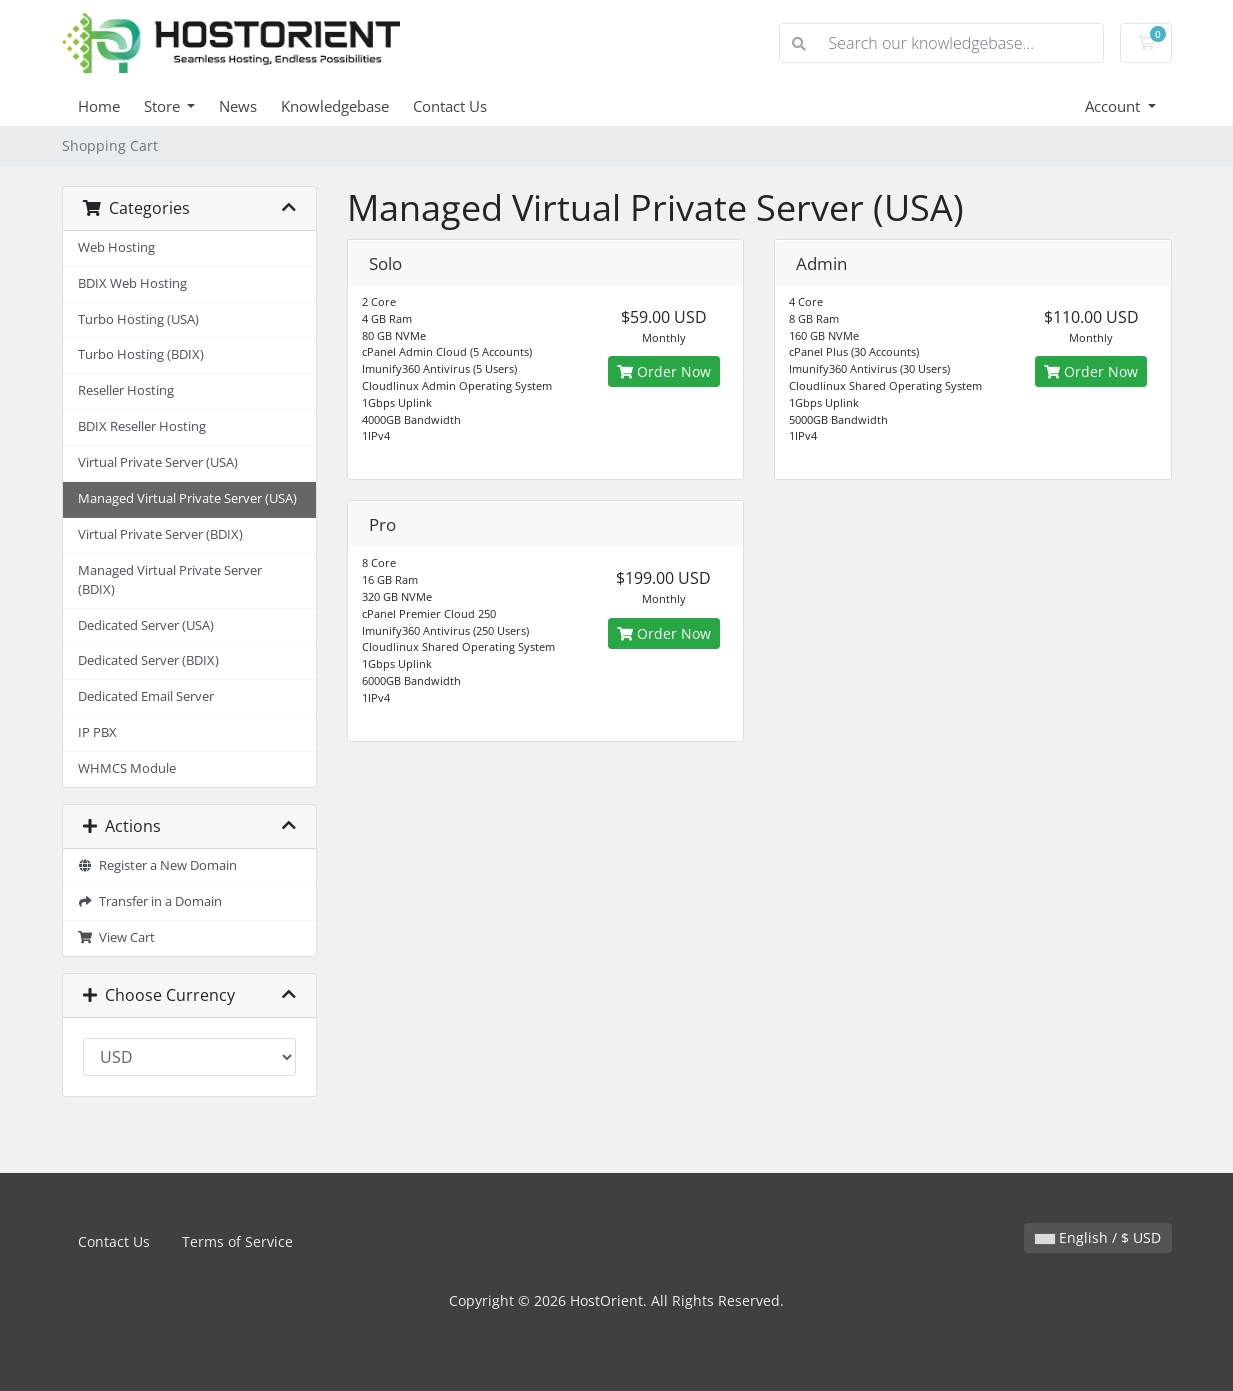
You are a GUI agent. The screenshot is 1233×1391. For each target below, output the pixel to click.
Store (164, 106)
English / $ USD (1098, 1237)
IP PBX (97, 732)
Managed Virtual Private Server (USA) (187, 498)
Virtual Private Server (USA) (158, 462)
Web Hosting (116, 247)
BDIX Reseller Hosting (142, 426)
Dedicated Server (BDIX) (148, 660)
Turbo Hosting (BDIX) (141, 354)
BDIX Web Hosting (132, 283)
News (238, 106)
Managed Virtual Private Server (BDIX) (170, 580)
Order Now (664, 371)
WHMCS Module (127, 768)
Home (99, 106)
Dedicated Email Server (146, 696)
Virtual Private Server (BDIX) (160, 534)
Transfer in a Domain (150, 901)
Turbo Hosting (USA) (138, 319)
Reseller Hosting (126, 390)
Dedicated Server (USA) (146, 625)
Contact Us (450, 106)
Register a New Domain (158, 865)
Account (1114, 106)
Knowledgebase (335, 106)
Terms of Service (237, 1241)
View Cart (117, 937)
